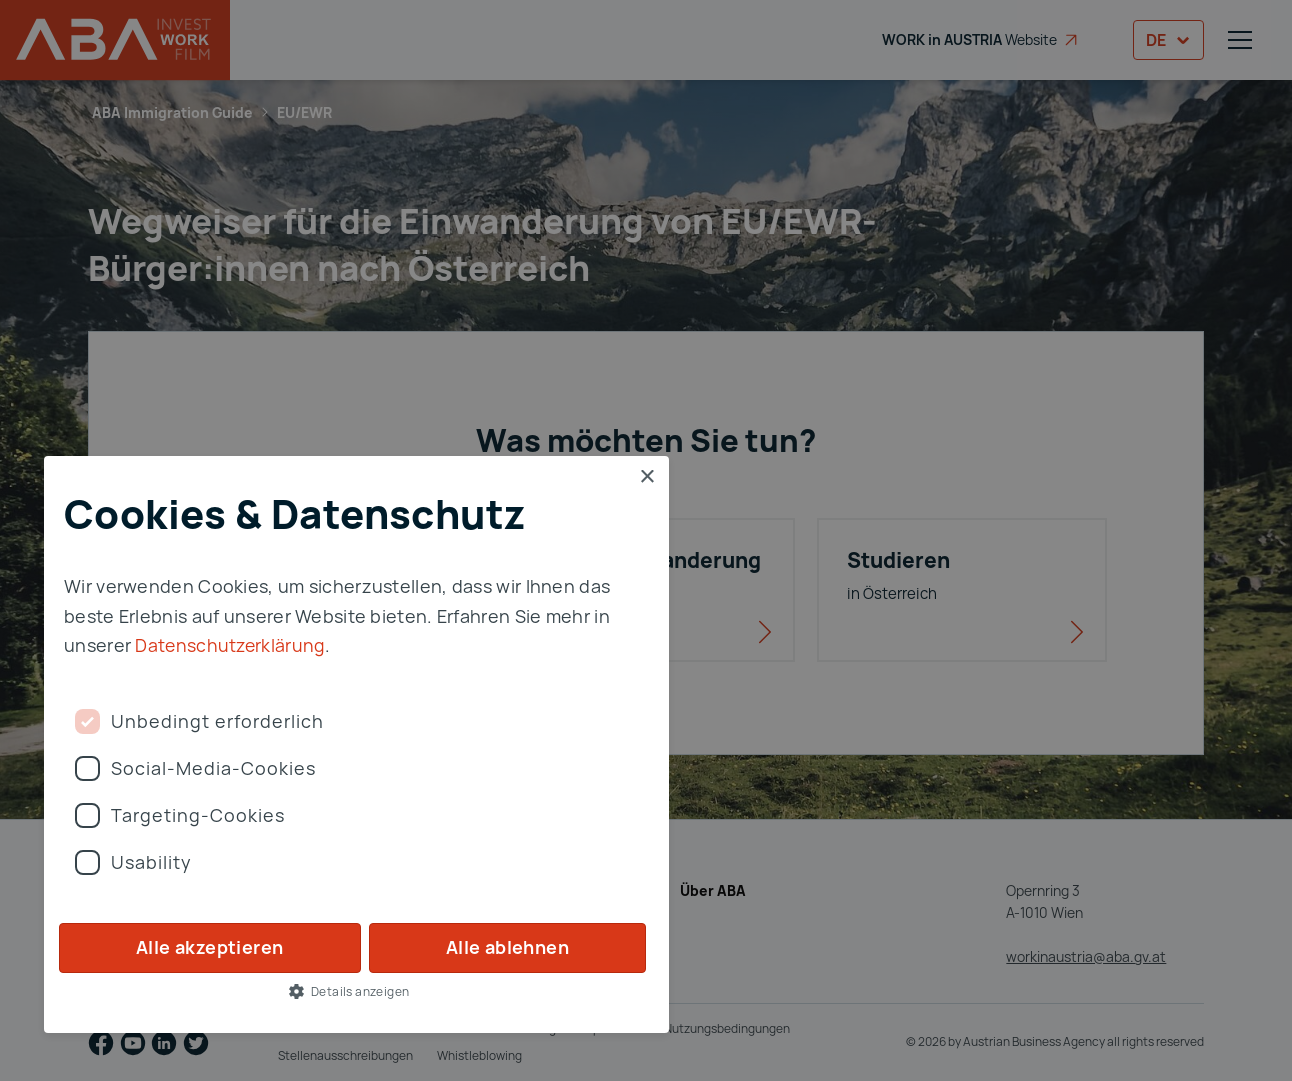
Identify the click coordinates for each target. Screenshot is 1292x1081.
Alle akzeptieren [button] (209, 947)
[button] (356, 991)
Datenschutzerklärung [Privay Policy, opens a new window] (231, 645)
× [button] (646, 477)
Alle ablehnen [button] (507, 947)
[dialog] (646, 540)
